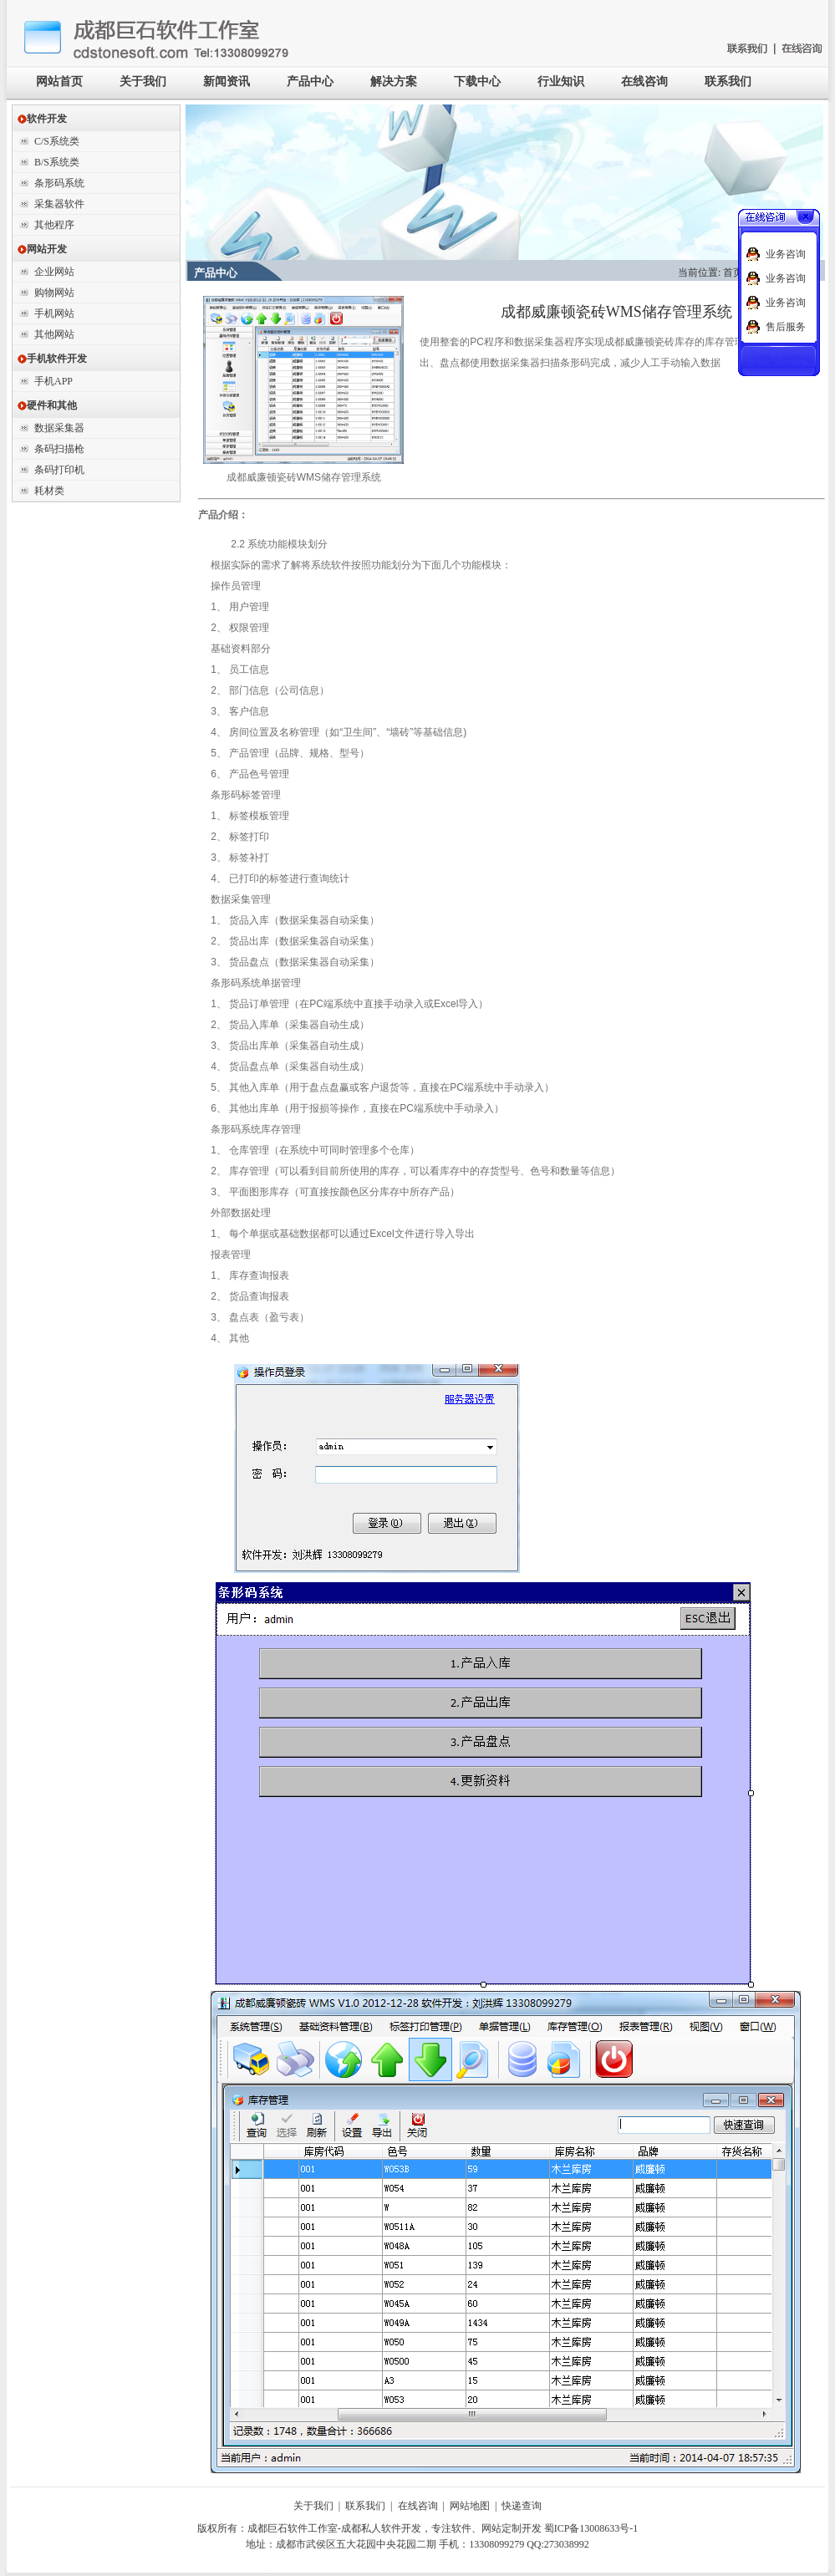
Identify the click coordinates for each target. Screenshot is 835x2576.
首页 (733, 272)
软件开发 (42, 119)
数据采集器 (59, 428)
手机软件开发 (52, 358)
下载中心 (477, 81)
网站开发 (42, 249)
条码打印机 (59, 470)
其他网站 (54, 334)
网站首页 (59, 81)
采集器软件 (59, 204)
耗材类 (49, 490)
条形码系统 (59, 183)
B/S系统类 (56, 162)
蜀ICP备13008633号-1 (591, 2528)
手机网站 (54, 313)
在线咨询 (644, 81)
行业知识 (560, 81)
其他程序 (54, 225)
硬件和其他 (47, 405)
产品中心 (310, 81)
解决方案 (393, 81)
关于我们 (143, 81)
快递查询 (522, 2506)
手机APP (53, 381)
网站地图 (470, 2506)
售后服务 (786, 327)
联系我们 (728, 81)
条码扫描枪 (59, 449)
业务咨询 (786, 254)
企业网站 (54, 271)
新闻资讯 (226, 81)
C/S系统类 (56, 141)
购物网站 (54, 292)
